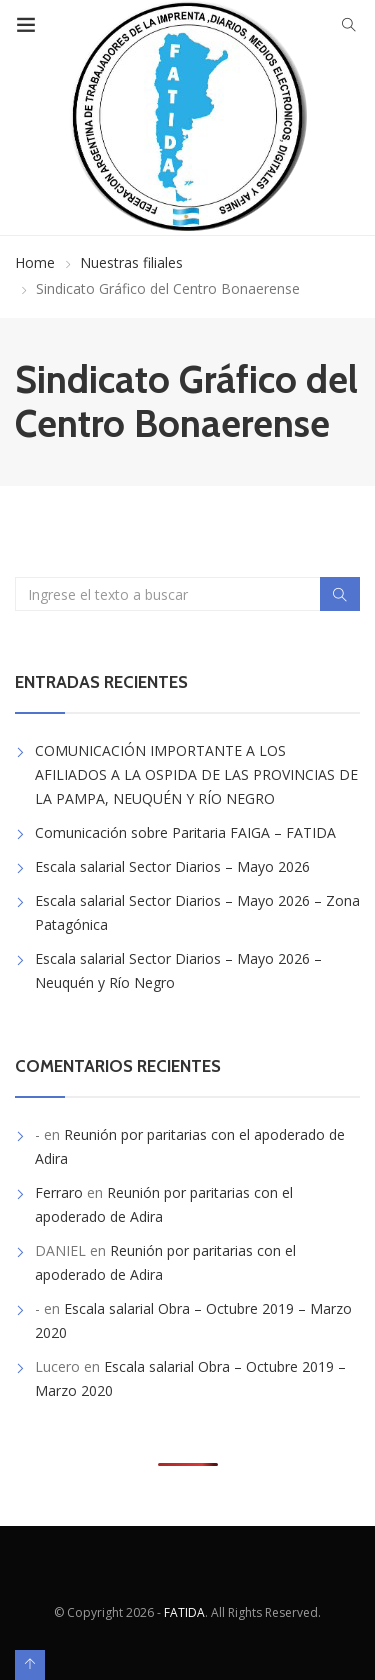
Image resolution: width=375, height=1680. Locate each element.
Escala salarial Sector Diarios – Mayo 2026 (172, 866)
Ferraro (59, 1192)
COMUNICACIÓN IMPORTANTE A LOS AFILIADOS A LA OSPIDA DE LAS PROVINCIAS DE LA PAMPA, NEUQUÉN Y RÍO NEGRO (196, 774)
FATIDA (184, 1612)
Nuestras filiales (131, 262)
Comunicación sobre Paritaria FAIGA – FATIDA (185, 832)
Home (35, 262)
